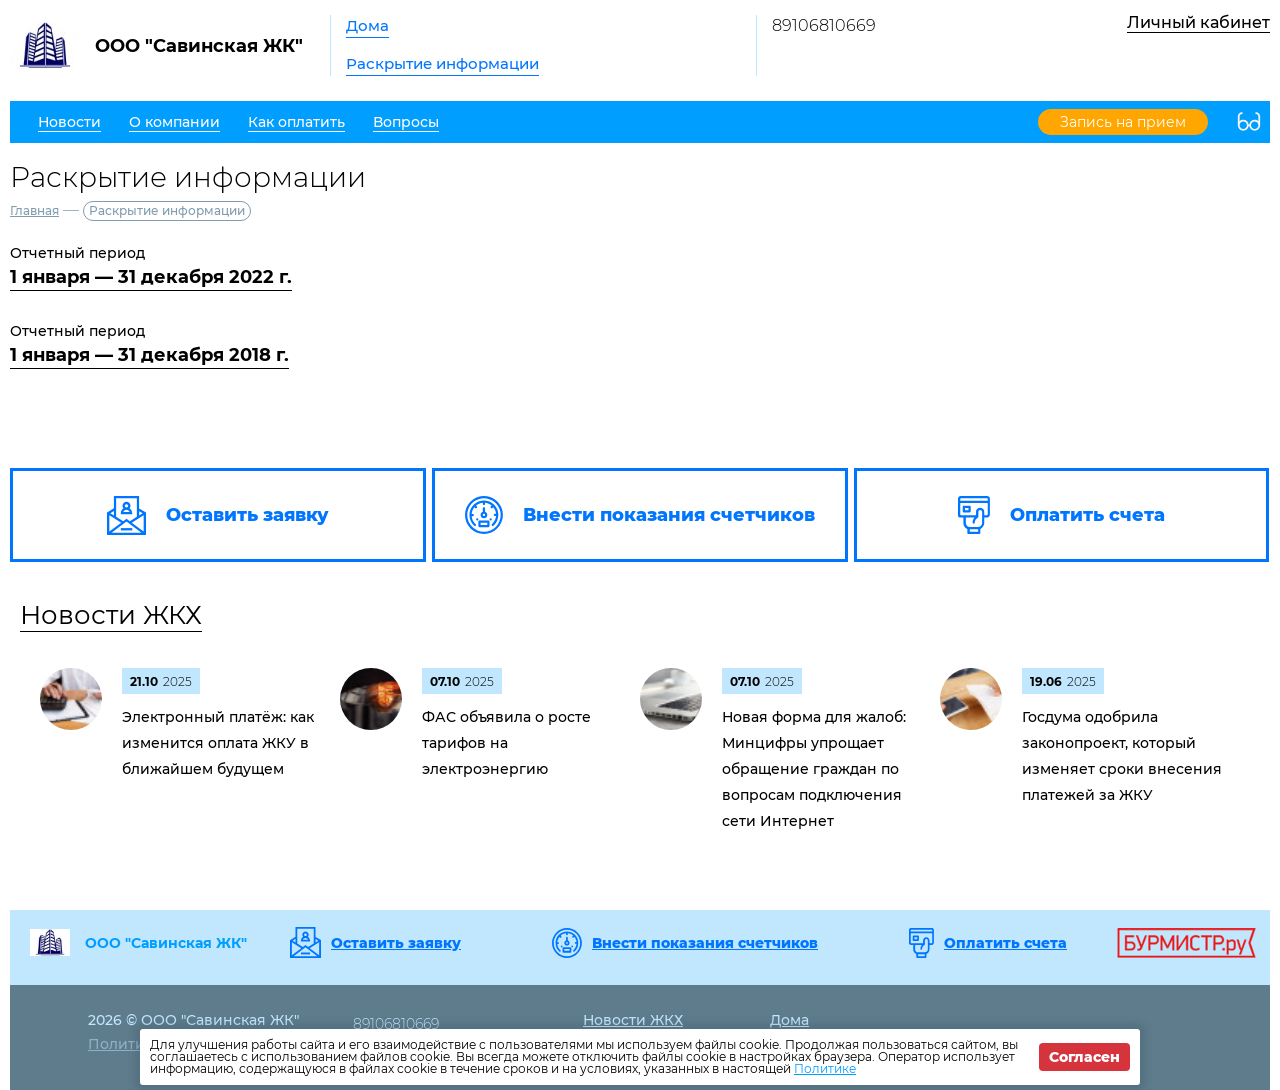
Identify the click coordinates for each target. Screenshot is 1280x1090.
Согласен (1084, 1057)
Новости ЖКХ (111, 615)
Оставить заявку (396, 943)
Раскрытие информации (442, 63)
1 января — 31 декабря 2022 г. (151, 277)
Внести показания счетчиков (705, 943)
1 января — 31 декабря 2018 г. (149, 355)
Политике (825, 1068)
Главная (34, 210)
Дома (367, 25)
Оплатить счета (1005, 943)
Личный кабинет (1198, 22)
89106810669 (824, 25)
